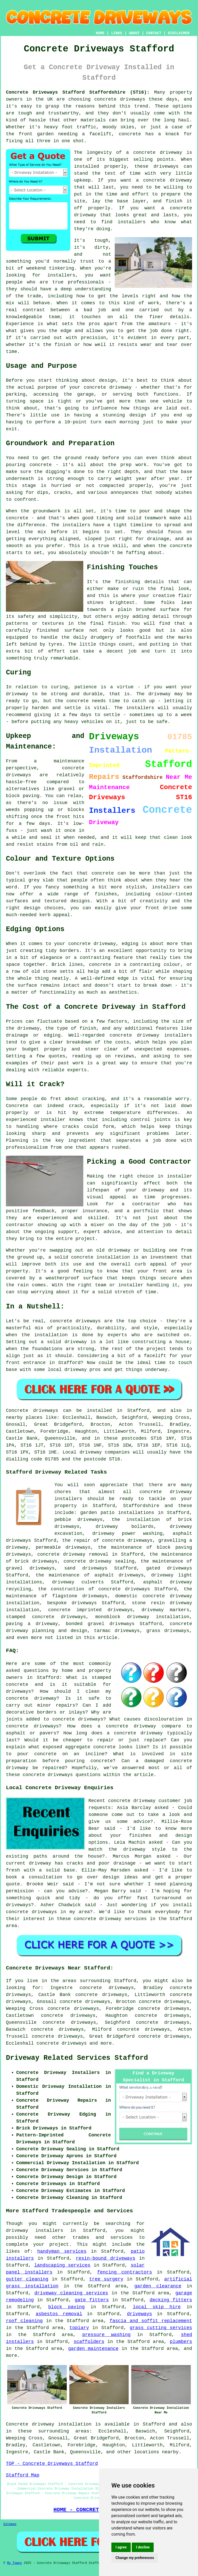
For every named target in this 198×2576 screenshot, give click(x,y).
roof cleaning (24, 2320)
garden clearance (157, 2286)
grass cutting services (161, 2327)
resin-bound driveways (105, 2258)
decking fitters (171, 2300)
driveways (139, 2313)
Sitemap (9, 2524)
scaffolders (89, 2341)
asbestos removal (59, 2313)
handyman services (61, 2251)
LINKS (116, 33)
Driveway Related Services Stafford (77, 2058)
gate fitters (92, 2300)
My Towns (14, 2563)
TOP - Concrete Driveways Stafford (52, 2463)
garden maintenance (93, 2348)
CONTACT (153, 33)
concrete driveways (62, 2043)
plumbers (181, 2341)
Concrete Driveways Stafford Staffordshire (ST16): (78, 92)
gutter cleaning (27, 2279)
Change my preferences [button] (135, 2558)
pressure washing (106, 2334)
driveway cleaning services (71, 2293)
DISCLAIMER (178, 33)
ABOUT (134, 33)
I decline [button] (143, 2547)
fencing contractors (124, 2272)
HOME (100, 33)
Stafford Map (22, 2475)
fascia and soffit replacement (151, 2320)
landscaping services (62, 2265)
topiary (79, 2327)
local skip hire (157, 2307)
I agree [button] (121, 2547)
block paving (66, 2307)
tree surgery (106, 2279)
